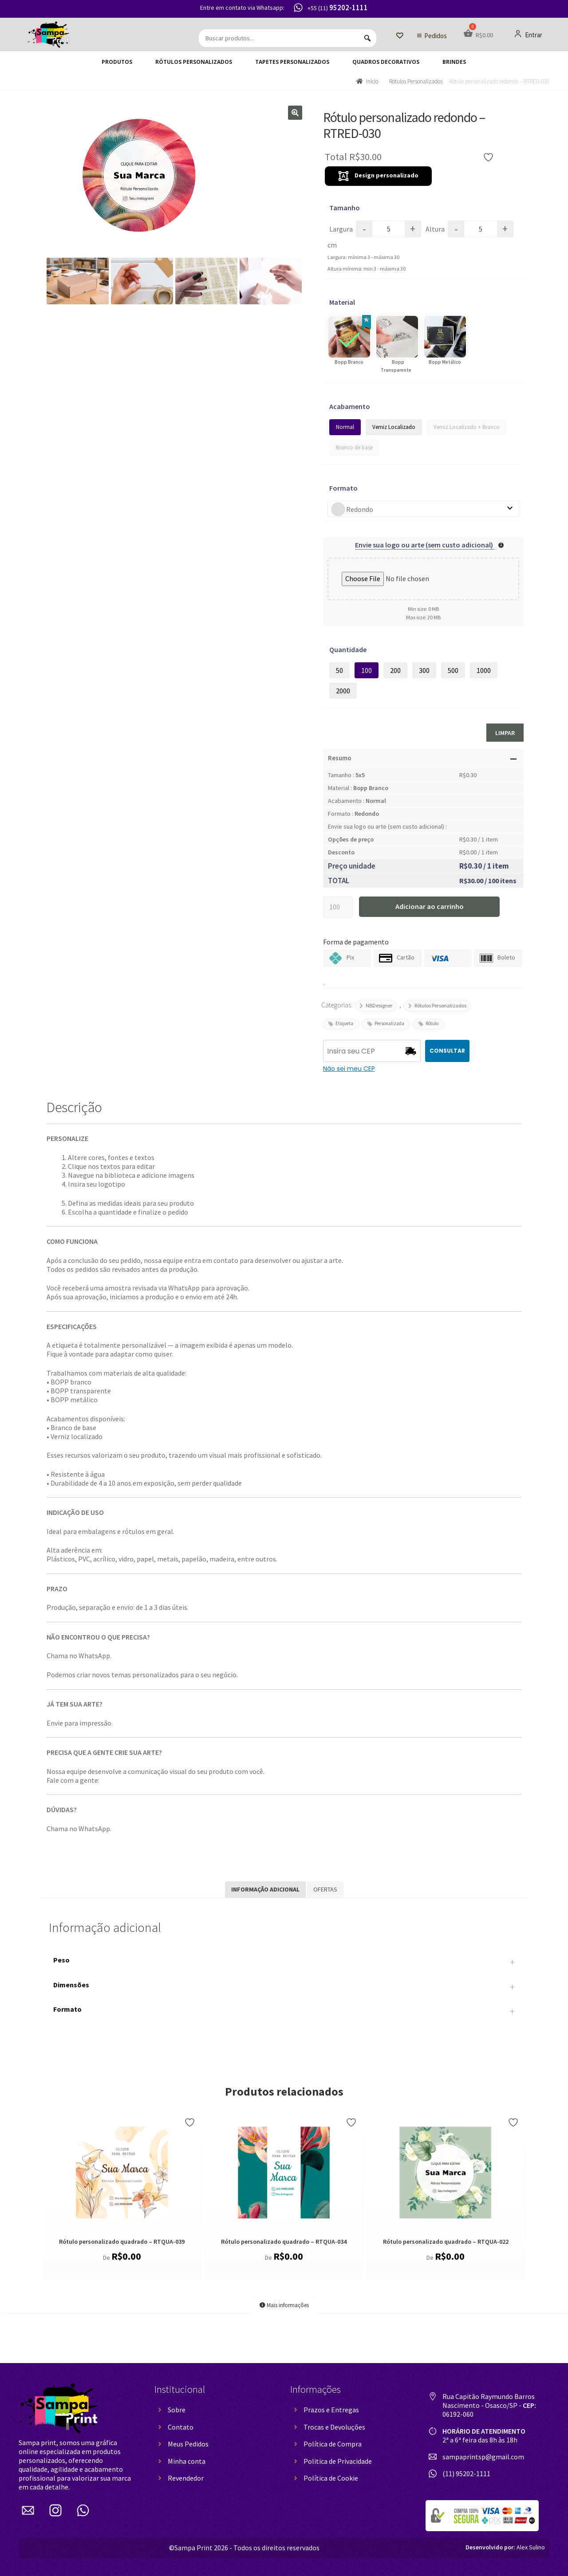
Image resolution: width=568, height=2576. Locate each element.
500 (453, 670)
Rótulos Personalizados (193, 62)
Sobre (176, 2409)
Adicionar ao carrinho (429, 906)
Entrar (528, 34)
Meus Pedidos (188, 2443)
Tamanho (344, 207)
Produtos (117, 62)
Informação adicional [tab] (265, 1889)
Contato (180, 2427)
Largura (341, 228)
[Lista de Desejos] (400, 35)
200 (395, 670)
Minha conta (186, 2461)
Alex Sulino (505, 2547)
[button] (295, 113)
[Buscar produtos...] (287, 38)
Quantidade (348, 649)
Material (342, 302)
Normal (345, 427)
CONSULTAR (447, 1050)
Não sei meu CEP (349, 1068)
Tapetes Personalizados (292, 62)
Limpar (505, 733)
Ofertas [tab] (325, 1889)
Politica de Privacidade (338, 2461)
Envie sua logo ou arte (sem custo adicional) (424, 544)
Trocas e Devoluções (334, 2427)
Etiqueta (344, 1023)
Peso (284, 1962)
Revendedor (186, 2478)
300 (424, 670)
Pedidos (435, 35)
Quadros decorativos (385, 62)
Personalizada (389, 1023)
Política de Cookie (331, 2478)
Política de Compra (333, 2443)
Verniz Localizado (393, 427)
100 (366, 670)
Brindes (454, 62)
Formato (343, 488)
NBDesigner (379, 1005)
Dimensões (284, 1987)
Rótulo (432, 1023)
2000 (343, 690)
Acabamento (349, 406)
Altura (435, 228)
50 (339, 670)
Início (372, 81)
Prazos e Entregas (331, 2409)
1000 (484, 670)
